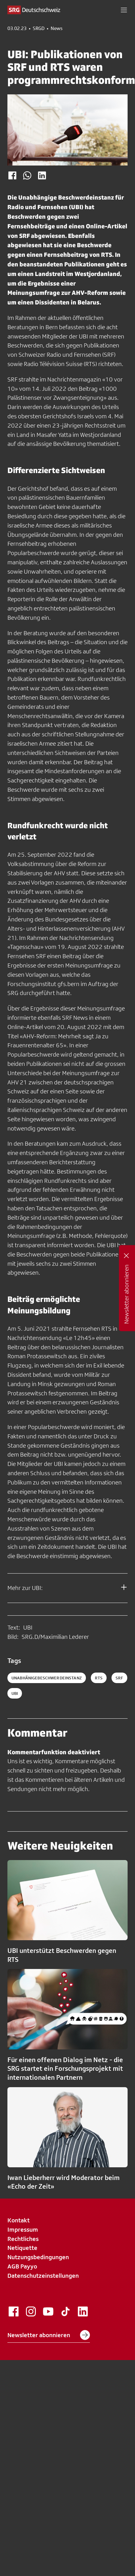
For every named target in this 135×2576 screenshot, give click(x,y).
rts (99, 1677)
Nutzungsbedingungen (38, 2257)
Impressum (22, 2229)
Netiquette (22, 2247)
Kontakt (18, 2220)
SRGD (38, 28)
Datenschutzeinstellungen (43, 2275)
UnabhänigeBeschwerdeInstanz (46, 1677)
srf (119, 1677)
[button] (124, 10)
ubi (14, 1693)
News (56, 28)
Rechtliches (23, 2238)
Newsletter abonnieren (48, 2335)
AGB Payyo (22, 2266)
